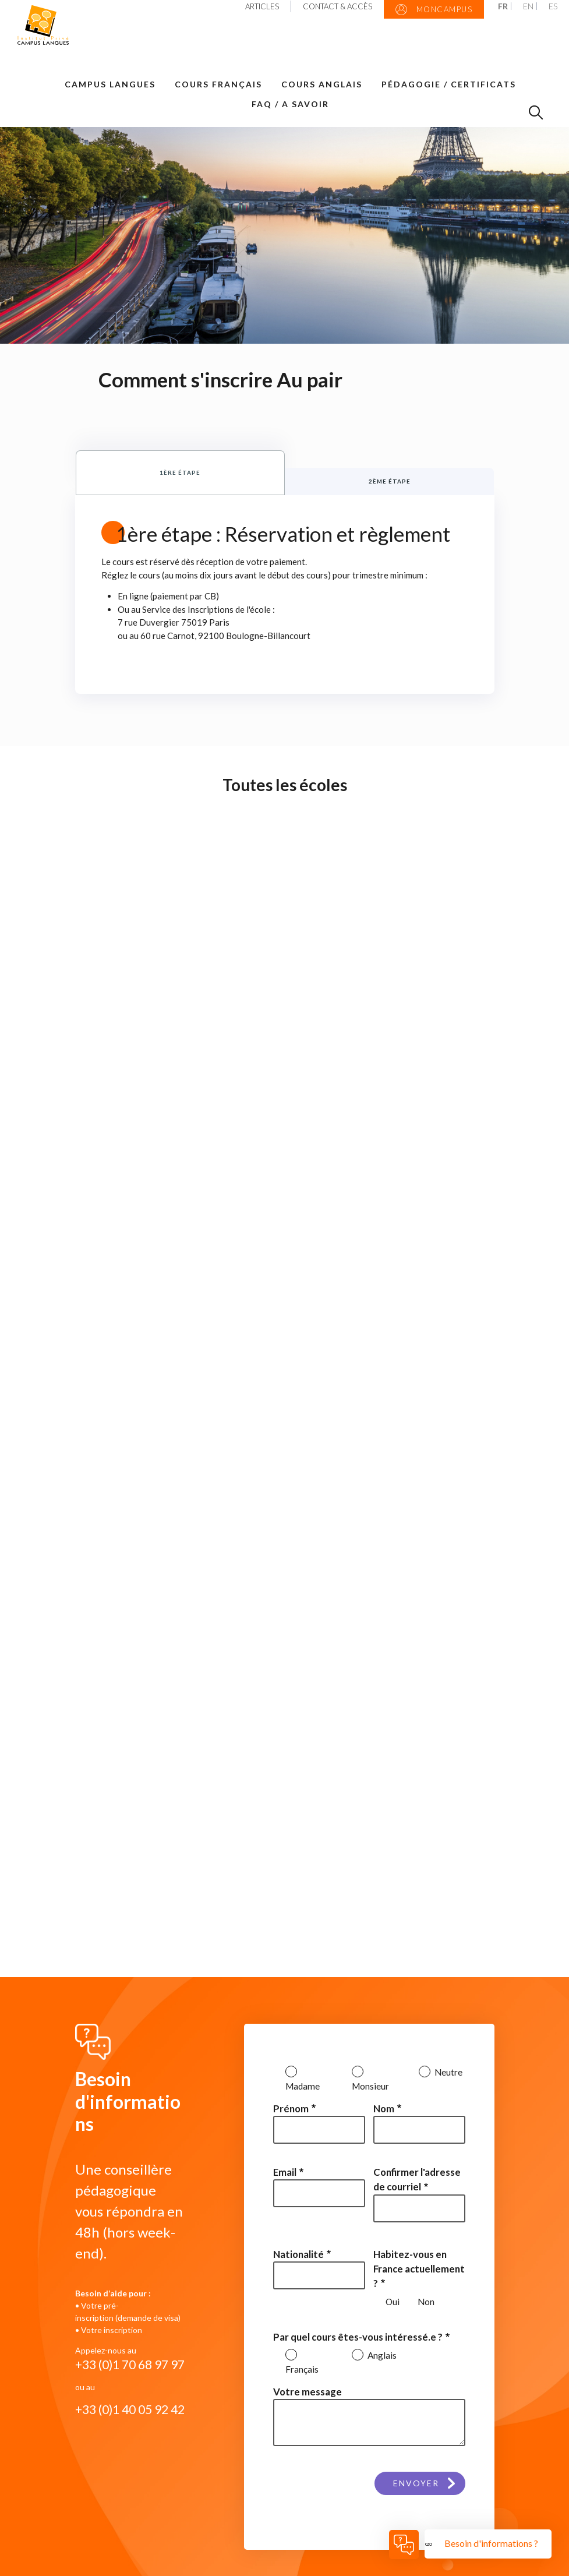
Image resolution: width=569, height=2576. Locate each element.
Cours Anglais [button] (321, 84)
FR (503, 6)
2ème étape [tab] (390, 481)
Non (426, 2301)
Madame (302, 2086)
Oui (393, 2301)
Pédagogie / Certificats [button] (448, 84)
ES (553, 6)
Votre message (307, 2392)
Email (284, 2172)
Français (302, 2369)
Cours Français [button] (218, 84)
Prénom (291, 2108)
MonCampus (434, 10)
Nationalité (298, 2254)
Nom (383, 2108)
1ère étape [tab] (180, 472)
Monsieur (370, 2086)
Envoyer (416, 2481)
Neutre (447, 2072)
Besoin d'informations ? (492, 2543)
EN (528, 6)
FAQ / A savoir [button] (290, 104)
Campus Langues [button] (110, 84)
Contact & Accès (337, 6)
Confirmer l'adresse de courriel (417, 2179)
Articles (262, 6)
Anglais (381, 2355)
